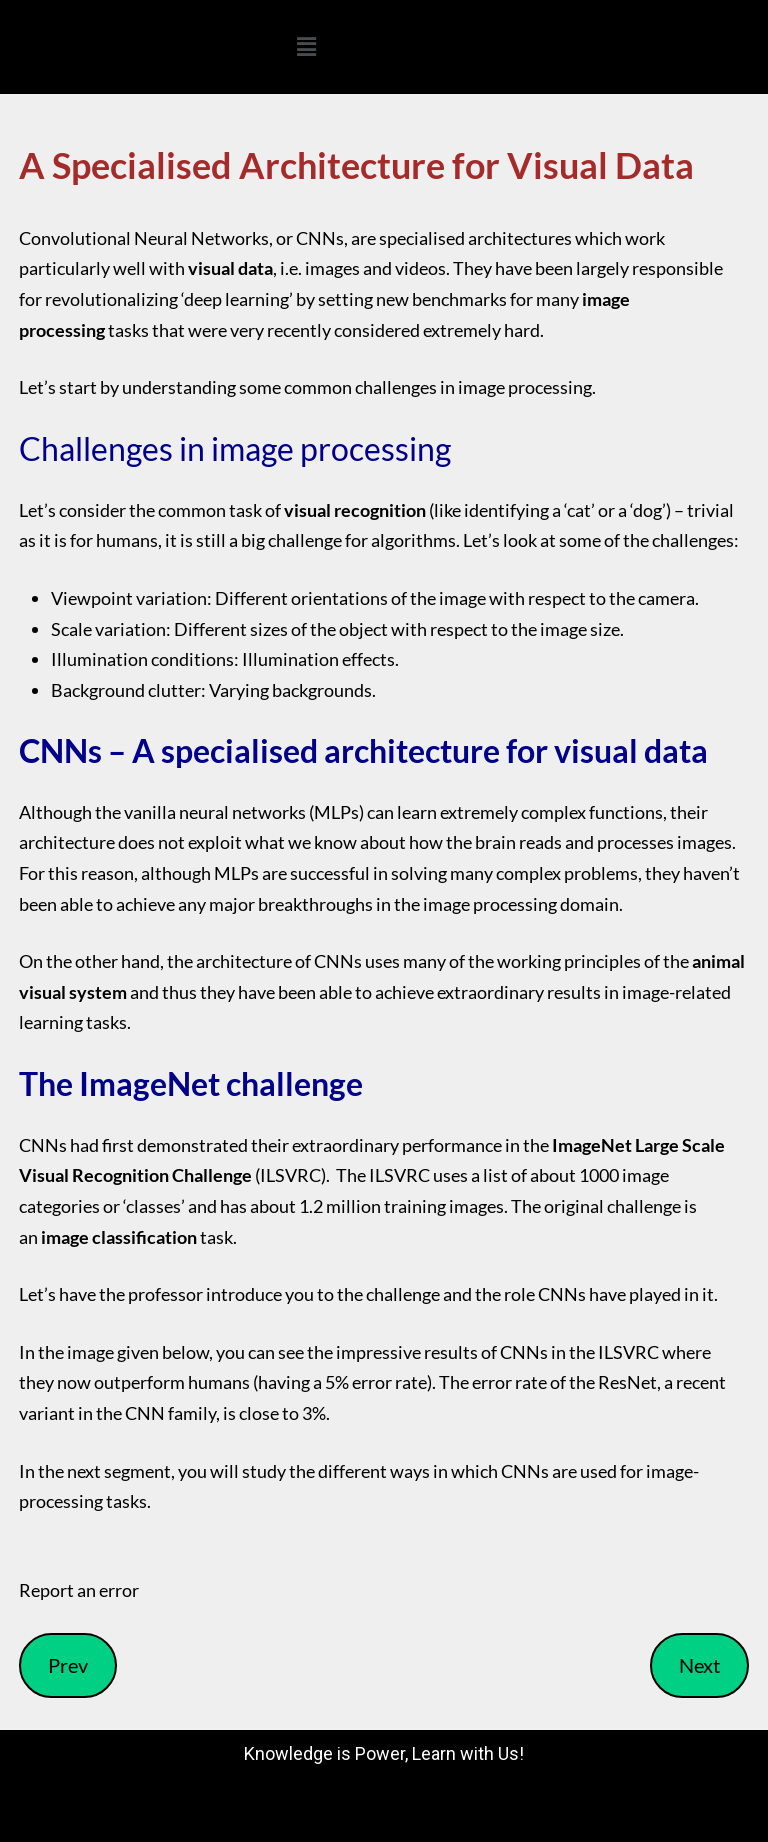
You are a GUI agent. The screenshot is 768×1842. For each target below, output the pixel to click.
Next (699, 1665)
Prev (68, 1665)
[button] (306, 46)
